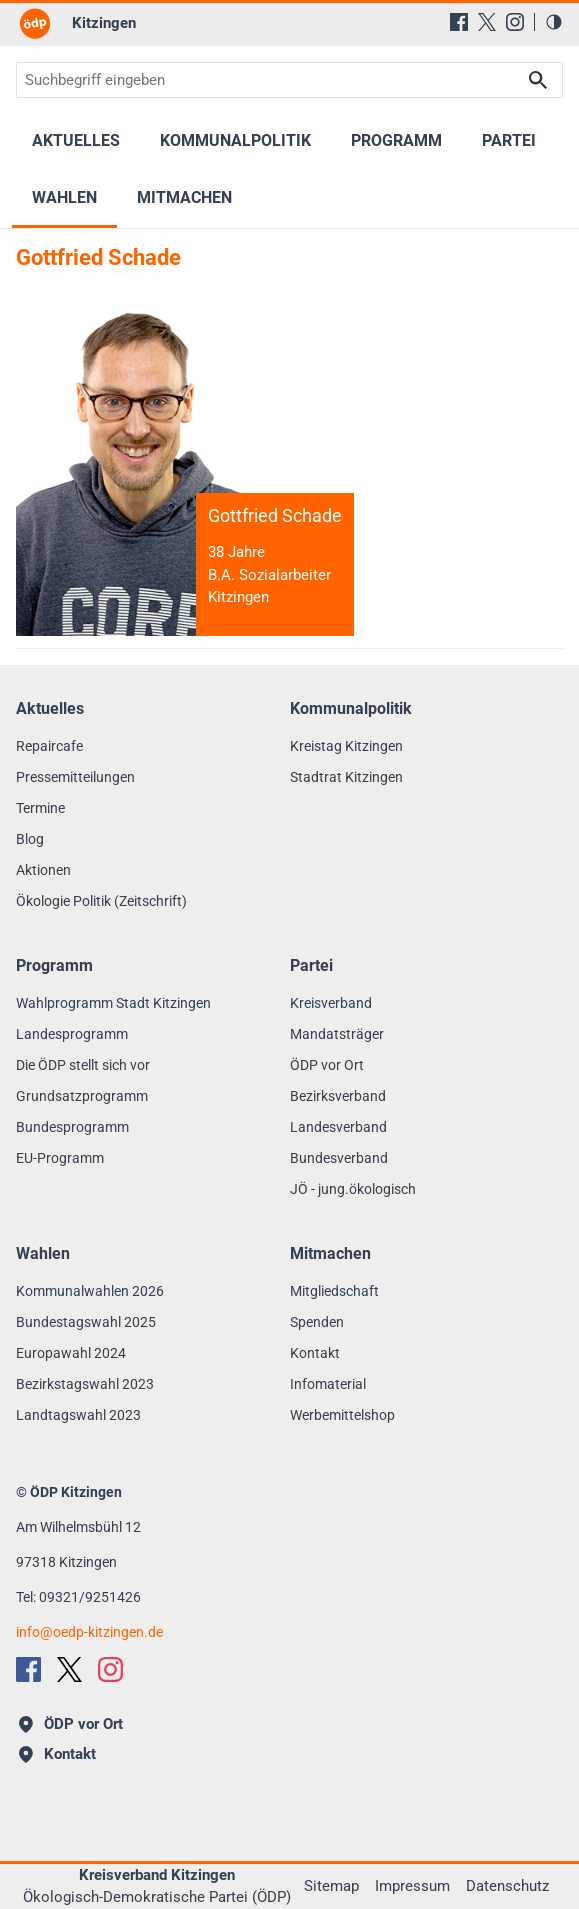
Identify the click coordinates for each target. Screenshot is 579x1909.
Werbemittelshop (342, 1415)
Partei (509, 140)
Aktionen (43, 870)
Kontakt (315, 1353)
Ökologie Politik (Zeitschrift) (101, 901)
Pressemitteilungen (75, 777)
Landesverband (338, 1127)
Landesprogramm (72, 1034)
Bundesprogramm (72, 1127)
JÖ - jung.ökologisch (353, 1189)
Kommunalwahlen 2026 (90, 1291)
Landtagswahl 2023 (78, 1415)
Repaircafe (49, 746)
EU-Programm (60, 1158)
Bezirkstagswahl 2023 (85, 1384)
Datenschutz (507, 1886)
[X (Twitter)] (487, 22)
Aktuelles (76, 140)
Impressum (412, 1886)
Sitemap (331, 1886)
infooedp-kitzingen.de (89, 1632)
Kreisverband (331, 1003)
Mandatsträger (337, 1034)
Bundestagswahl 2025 (86, 1322)
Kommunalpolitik (235, 140)
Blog (30, 839)
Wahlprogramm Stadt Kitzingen (113, 1003)
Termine (40, 808)
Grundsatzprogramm (82, 1096)
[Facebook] (459, 22)
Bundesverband (339, 1158)
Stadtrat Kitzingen (346, 777)
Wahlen (64, 197)
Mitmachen (184, 197)
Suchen (538, 80)
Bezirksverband (338, 1096)
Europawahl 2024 (71, 1353)
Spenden (317, 1322)
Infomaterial (328, 1384)
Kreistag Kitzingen (346, 746)
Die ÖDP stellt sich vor (83, 1065)
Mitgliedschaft (334, 1291)
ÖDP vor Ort (327, 1065)
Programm (396, 140)
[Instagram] (515, 22)
